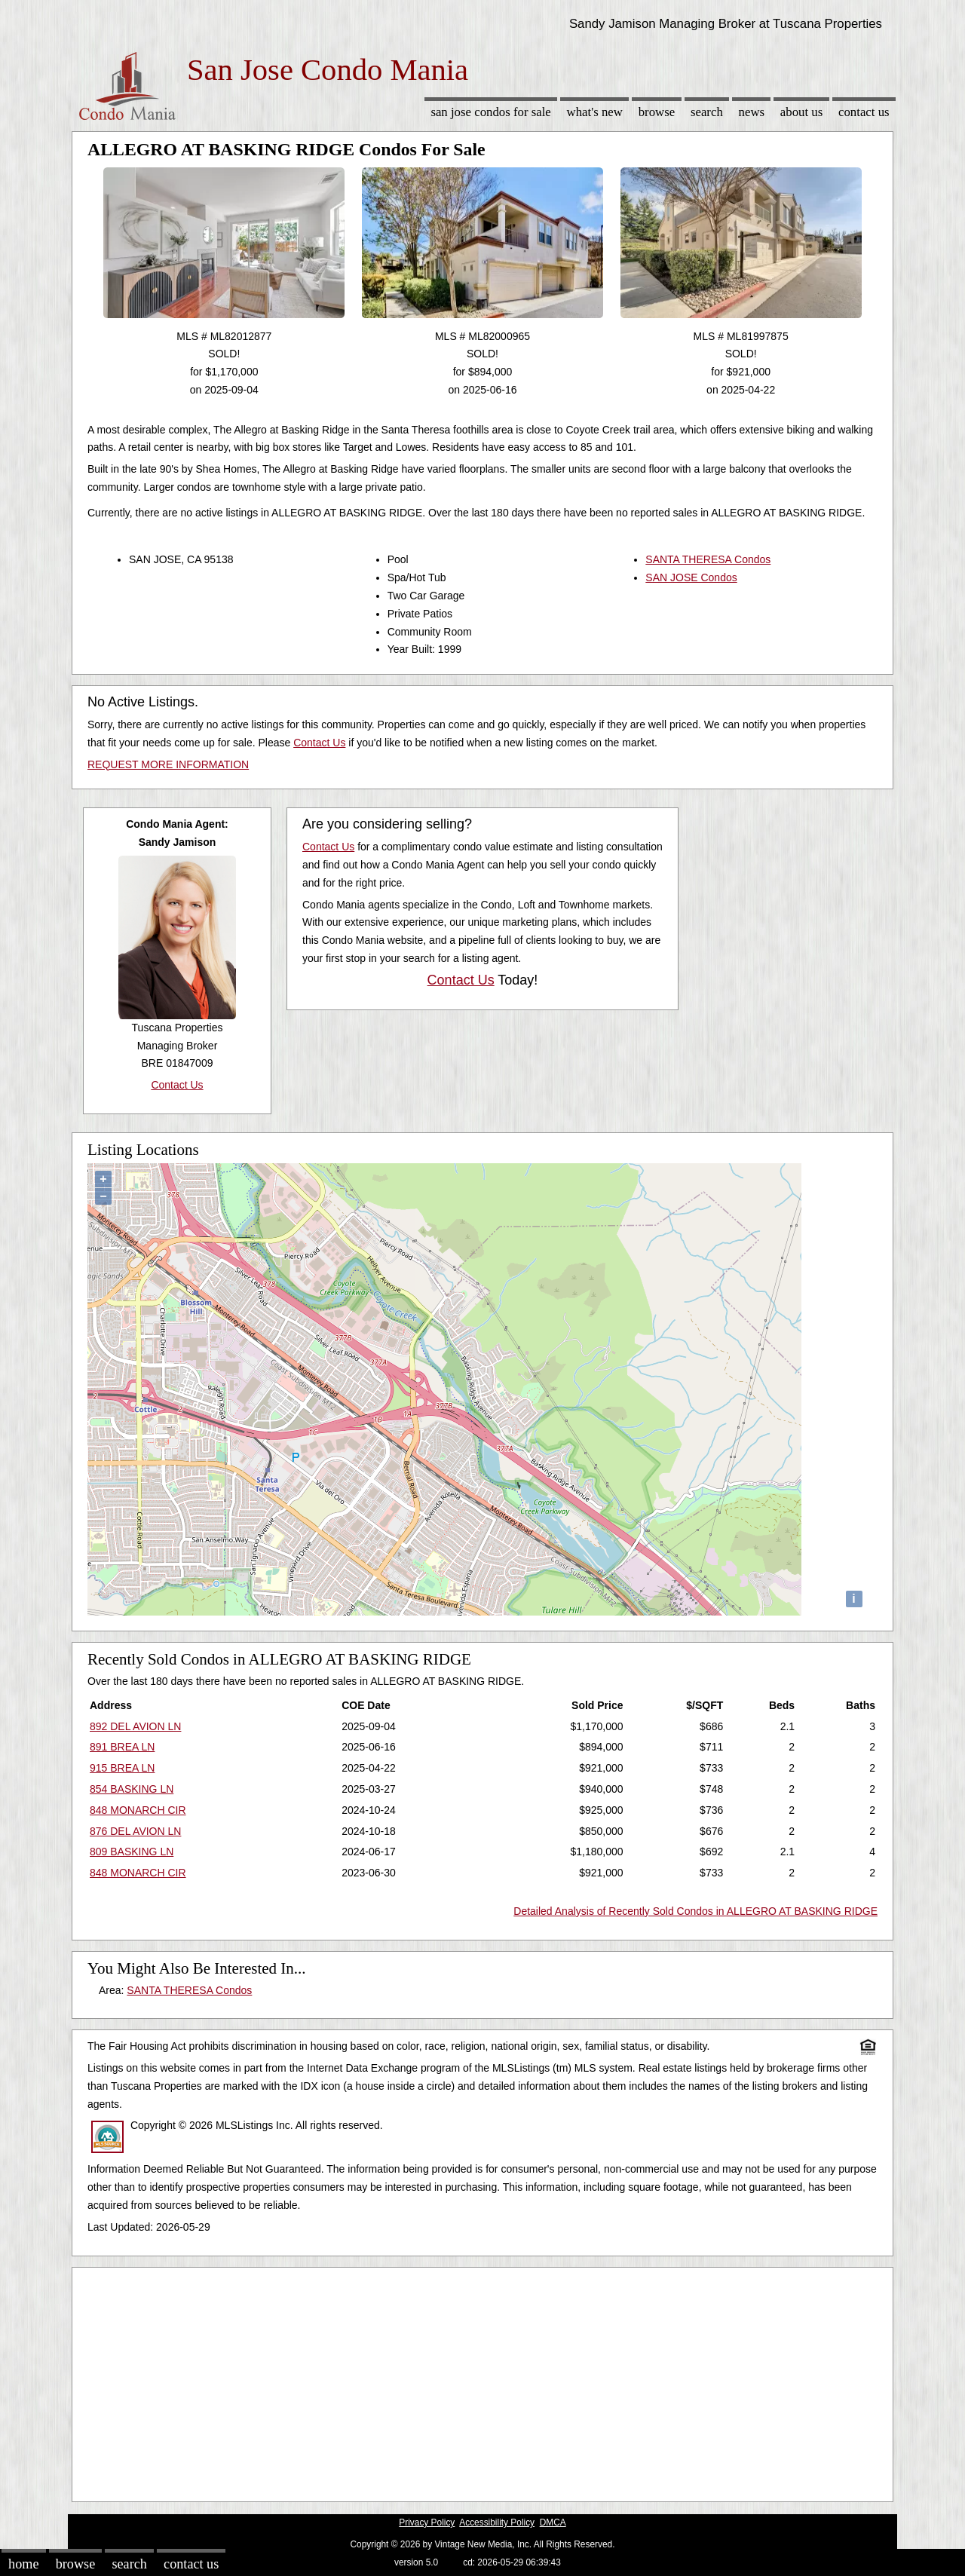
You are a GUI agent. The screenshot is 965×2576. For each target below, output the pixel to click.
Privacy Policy (427, 2522)
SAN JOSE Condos (691, 577)
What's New (595, 112)
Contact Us (864, 112)
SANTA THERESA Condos (707, 559)
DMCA (553, 2522)
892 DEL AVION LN (135, 1726)
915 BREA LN (122, 1768)
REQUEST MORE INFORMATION (168, 764)
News (752, 112)
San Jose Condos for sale (490, 112)
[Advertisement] (482, 2380)
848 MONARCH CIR (138, 1810)
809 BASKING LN (131, 1851)
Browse (657, 112)
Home (23, 2563)
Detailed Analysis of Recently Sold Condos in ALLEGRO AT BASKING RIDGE (695, 1911)
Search (707, 112)
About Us (801, 112)
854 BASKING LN (131, 1789)
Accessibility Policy (497, 2522)
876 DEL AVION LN (135, 1831)
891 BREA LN (122, 1747)
